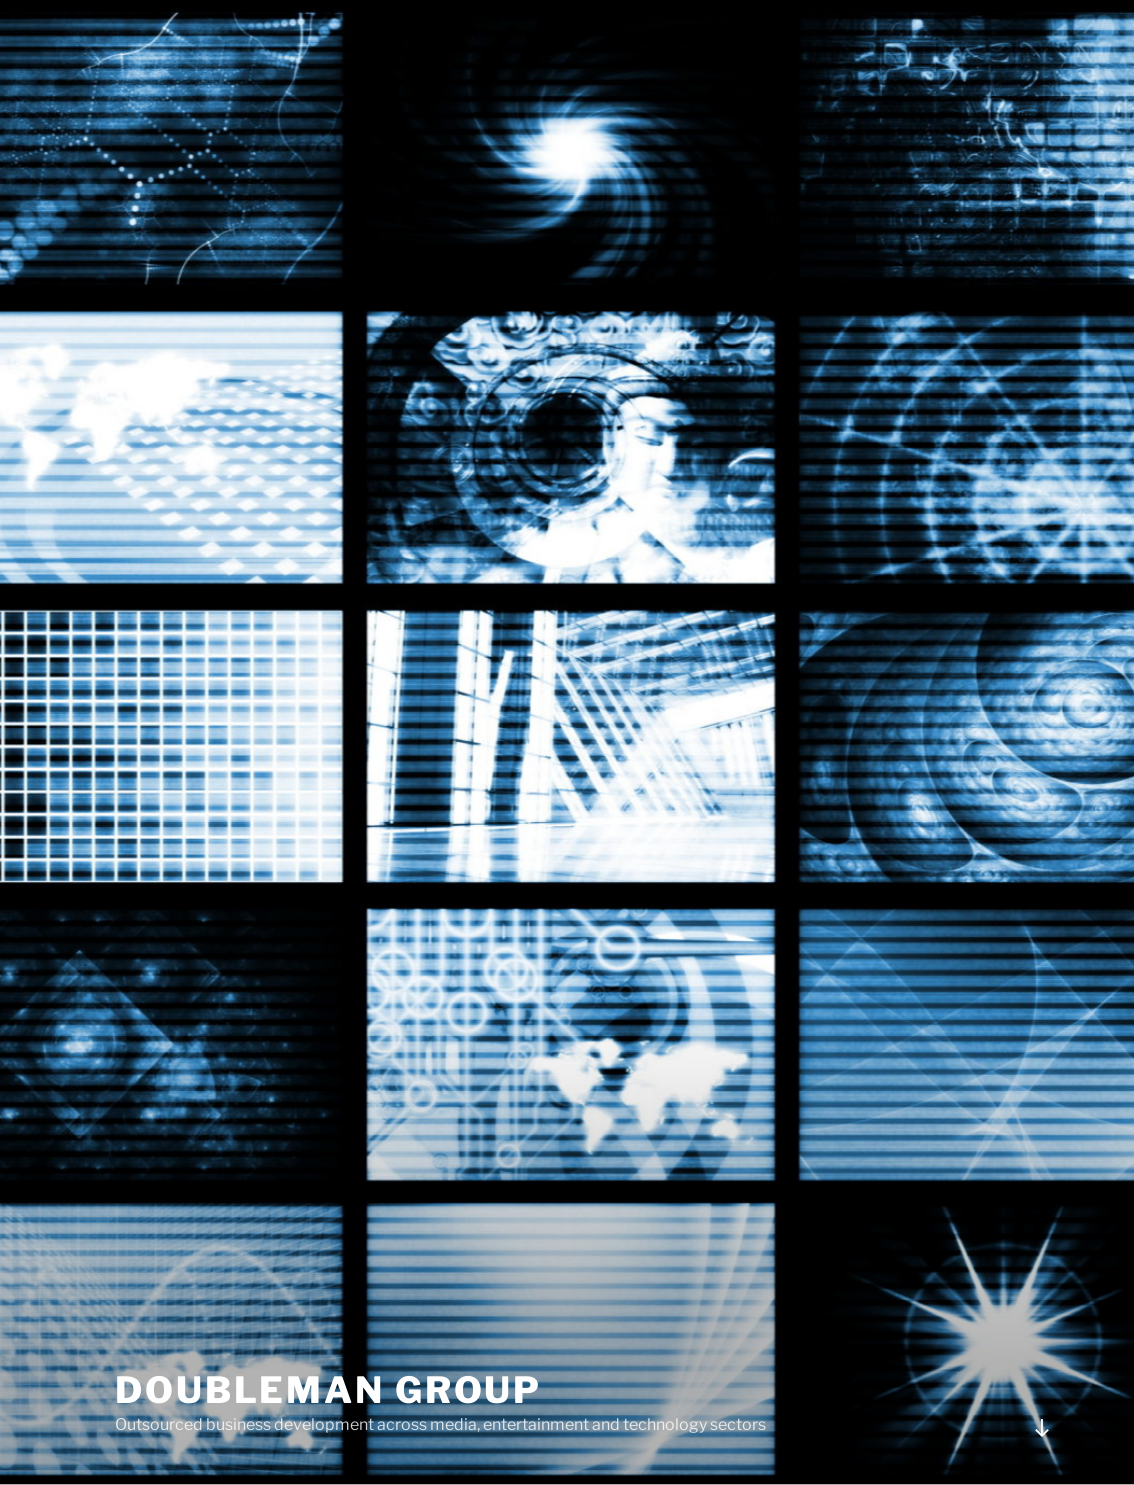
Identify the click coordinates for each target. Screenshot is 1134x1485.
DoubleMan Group (328, 1390)
